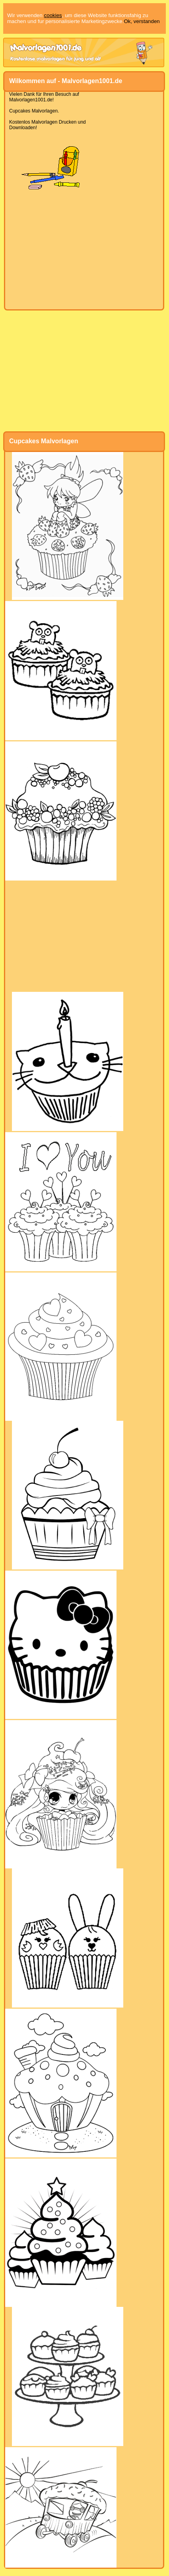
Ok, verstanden (141, 21)
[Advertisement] (84, 249)
